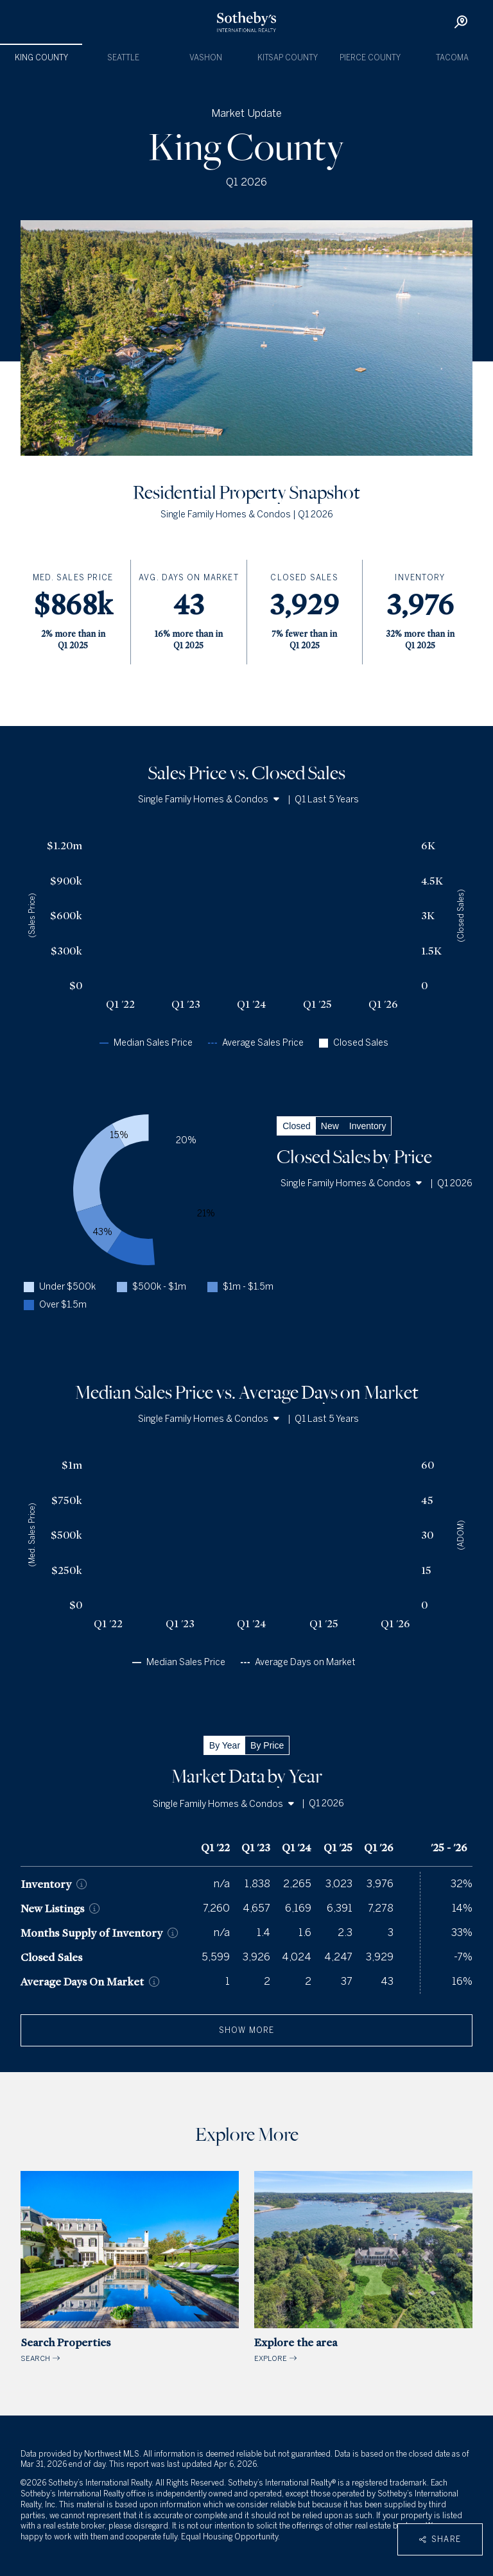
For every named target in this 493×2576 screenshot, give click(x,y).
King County (41, 57)
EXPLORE (363, 2266)
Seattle (123, 57)
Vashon (205, 57)
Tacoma (452, 57)
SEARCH (130, 2266)
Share (440, 2539)
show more (247, 2030)
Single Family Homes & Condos (208, 799)
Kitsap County (287, 57)
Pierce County (370, 57)
